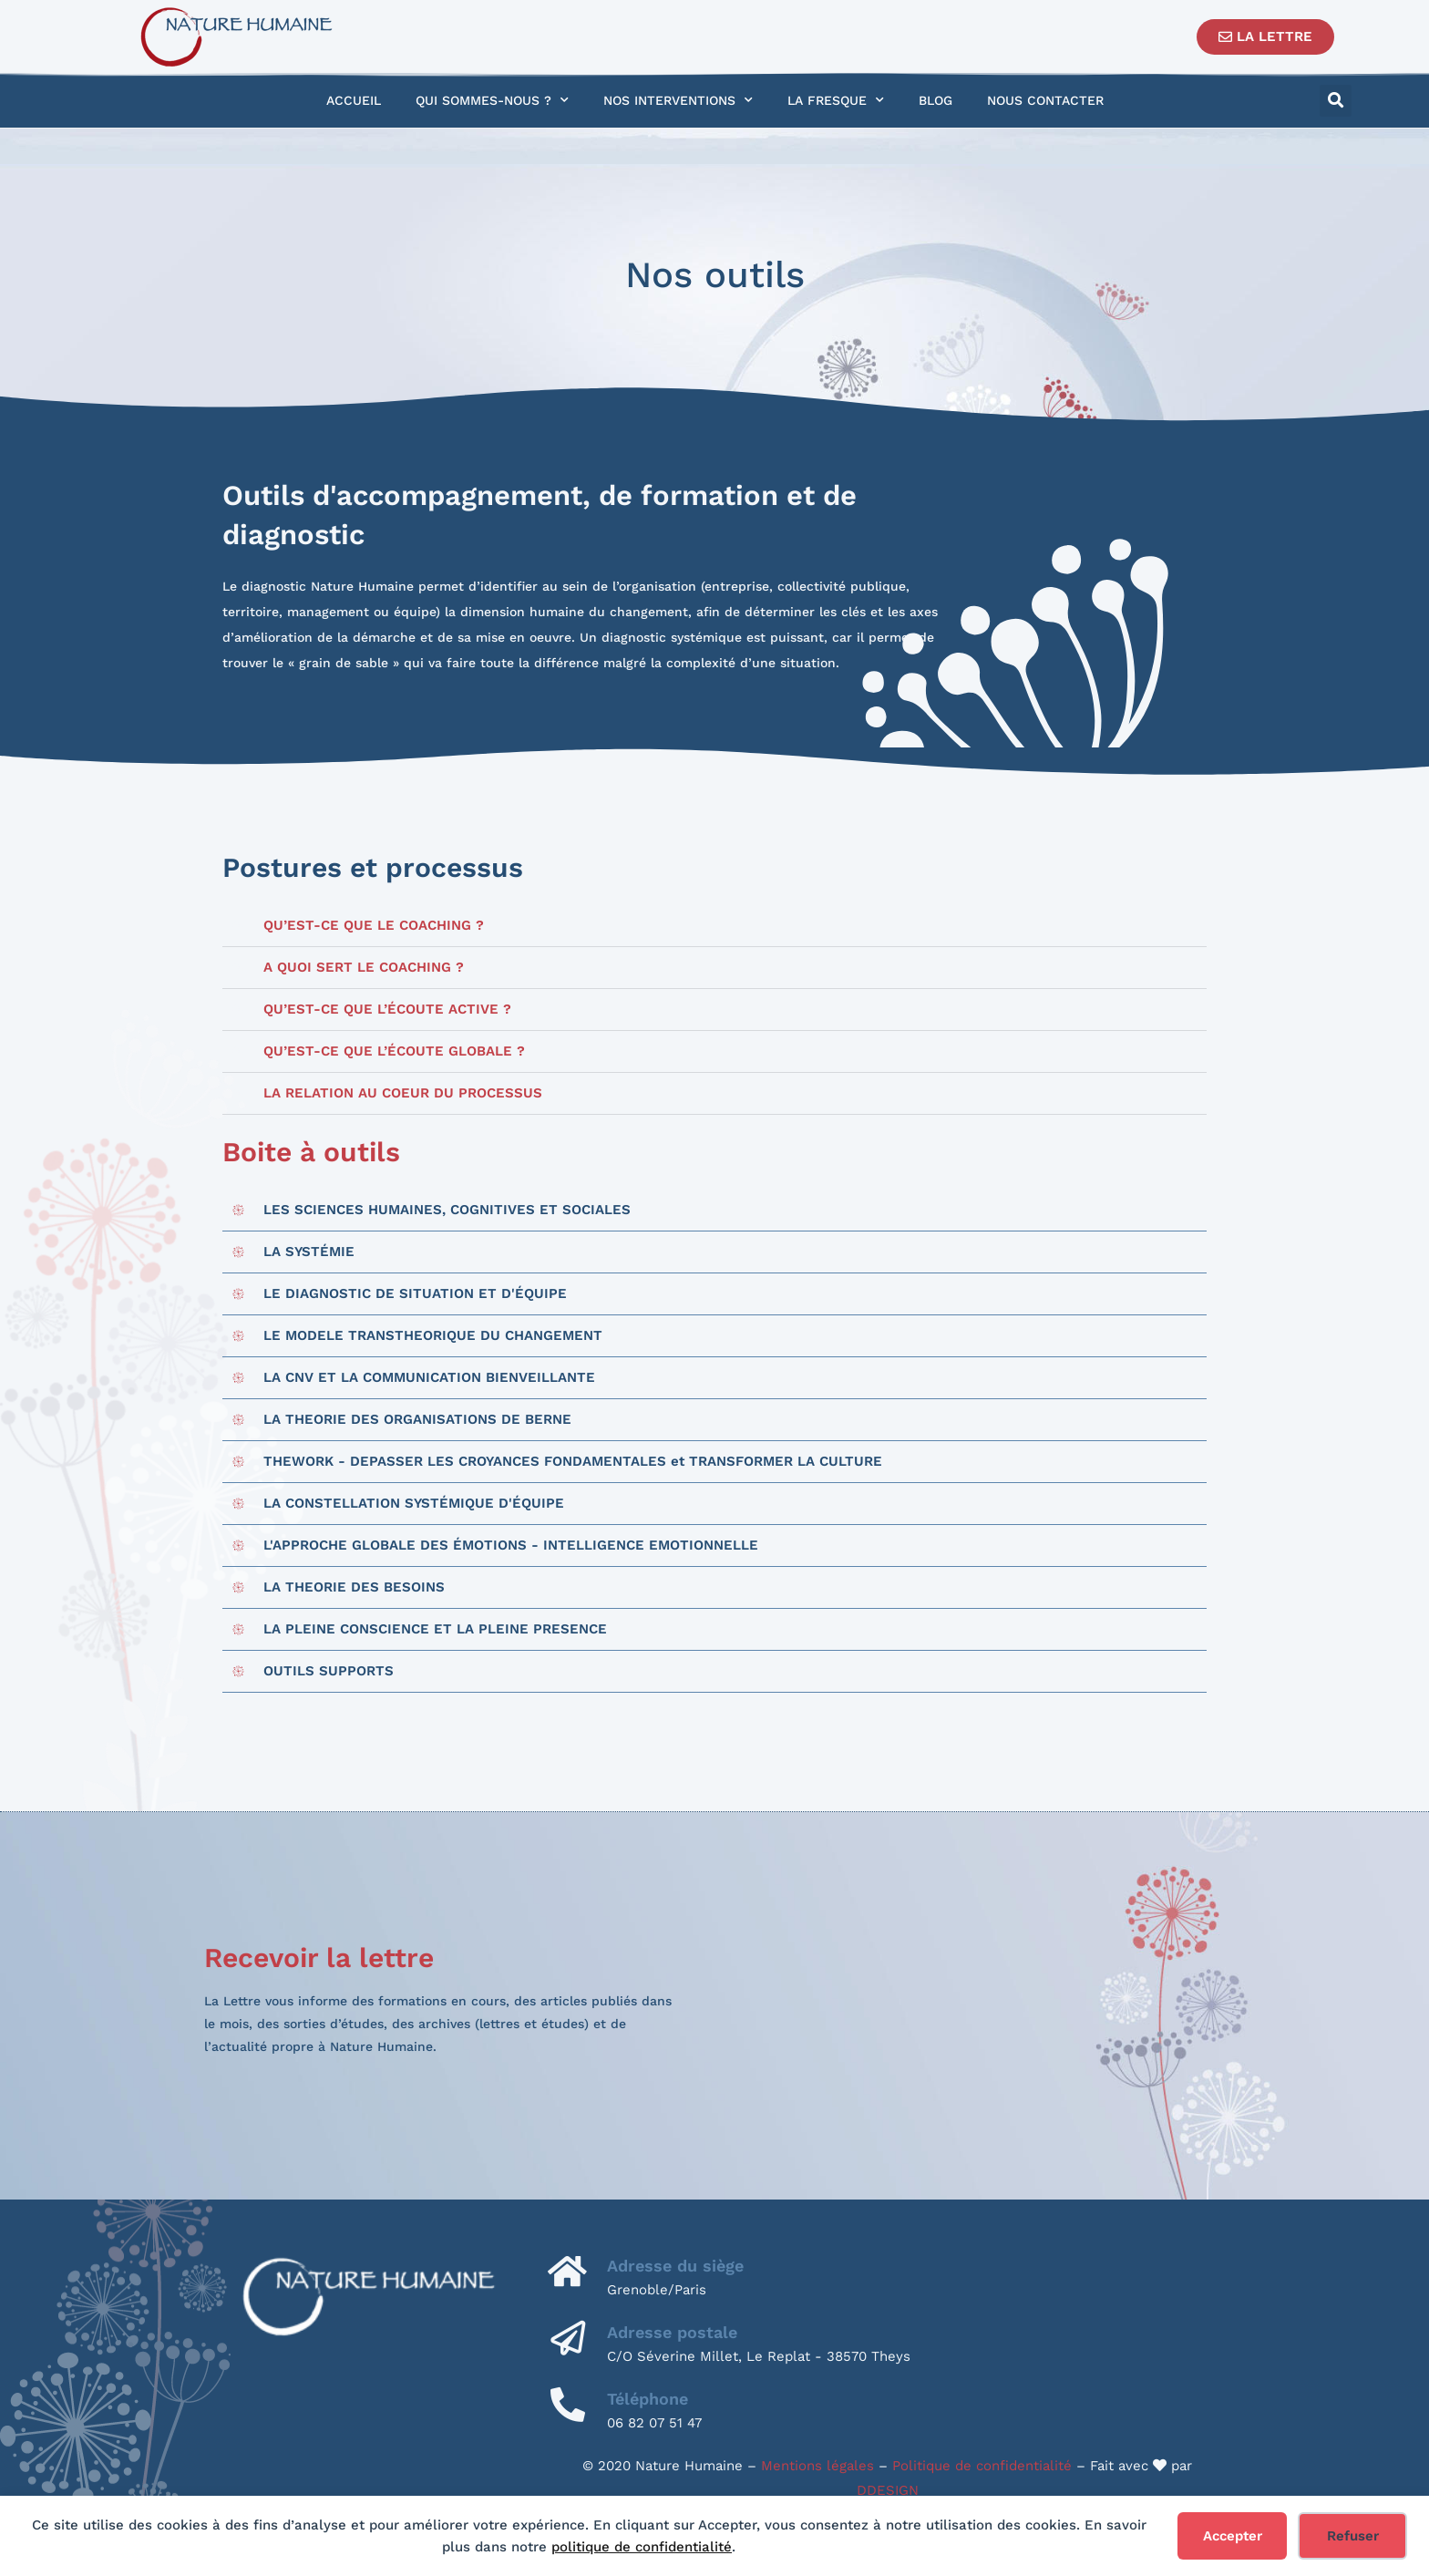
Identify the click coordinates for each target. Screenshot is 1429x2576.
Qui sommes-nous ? (492, 100)
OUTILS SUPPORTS (328, 1671)
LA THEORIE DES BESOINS (354, 1587)
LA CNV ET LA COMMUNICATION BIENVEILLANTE (429, 1377)
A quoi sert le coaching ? (363, 967)
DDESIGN (888, 2490)
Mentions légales (817, 2466)
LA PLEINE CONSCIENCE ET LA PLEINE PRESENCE (435, 1629)
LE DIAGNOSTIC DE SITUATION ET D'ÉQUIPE (415, 1293)
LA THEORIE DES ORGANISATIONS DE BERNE (417, 1419)
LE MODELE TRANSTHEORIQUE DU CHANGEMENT (432, 1335)
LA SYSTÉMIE (309, 1251)
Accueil (353, 100)
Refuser (1353, 2536)
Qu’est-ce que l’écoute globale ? (394, 1051)
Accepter (1232, 2536)
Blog (935, 100)
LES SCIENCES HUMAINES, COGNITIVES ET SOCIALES (447, 1209)
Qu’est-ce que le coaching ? (373, 925)
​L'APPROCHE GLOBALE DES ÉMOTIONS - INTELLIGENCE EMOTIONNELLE (510, 1545)
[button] (1336, 101)
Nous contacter (1045, 100)
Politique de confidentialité (982, 2466)
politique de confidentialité (641, 2547)
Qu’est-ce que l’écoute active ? (387, 1009)
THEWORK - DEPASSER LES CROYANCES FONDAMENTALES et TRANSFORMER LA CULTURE (572, 1461)
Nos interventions (678, 100)
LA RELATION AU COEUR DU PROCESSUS (402, 1093)
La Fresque (835, 100)
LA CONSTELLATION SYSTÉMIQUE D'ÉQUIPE (413, 1503)
